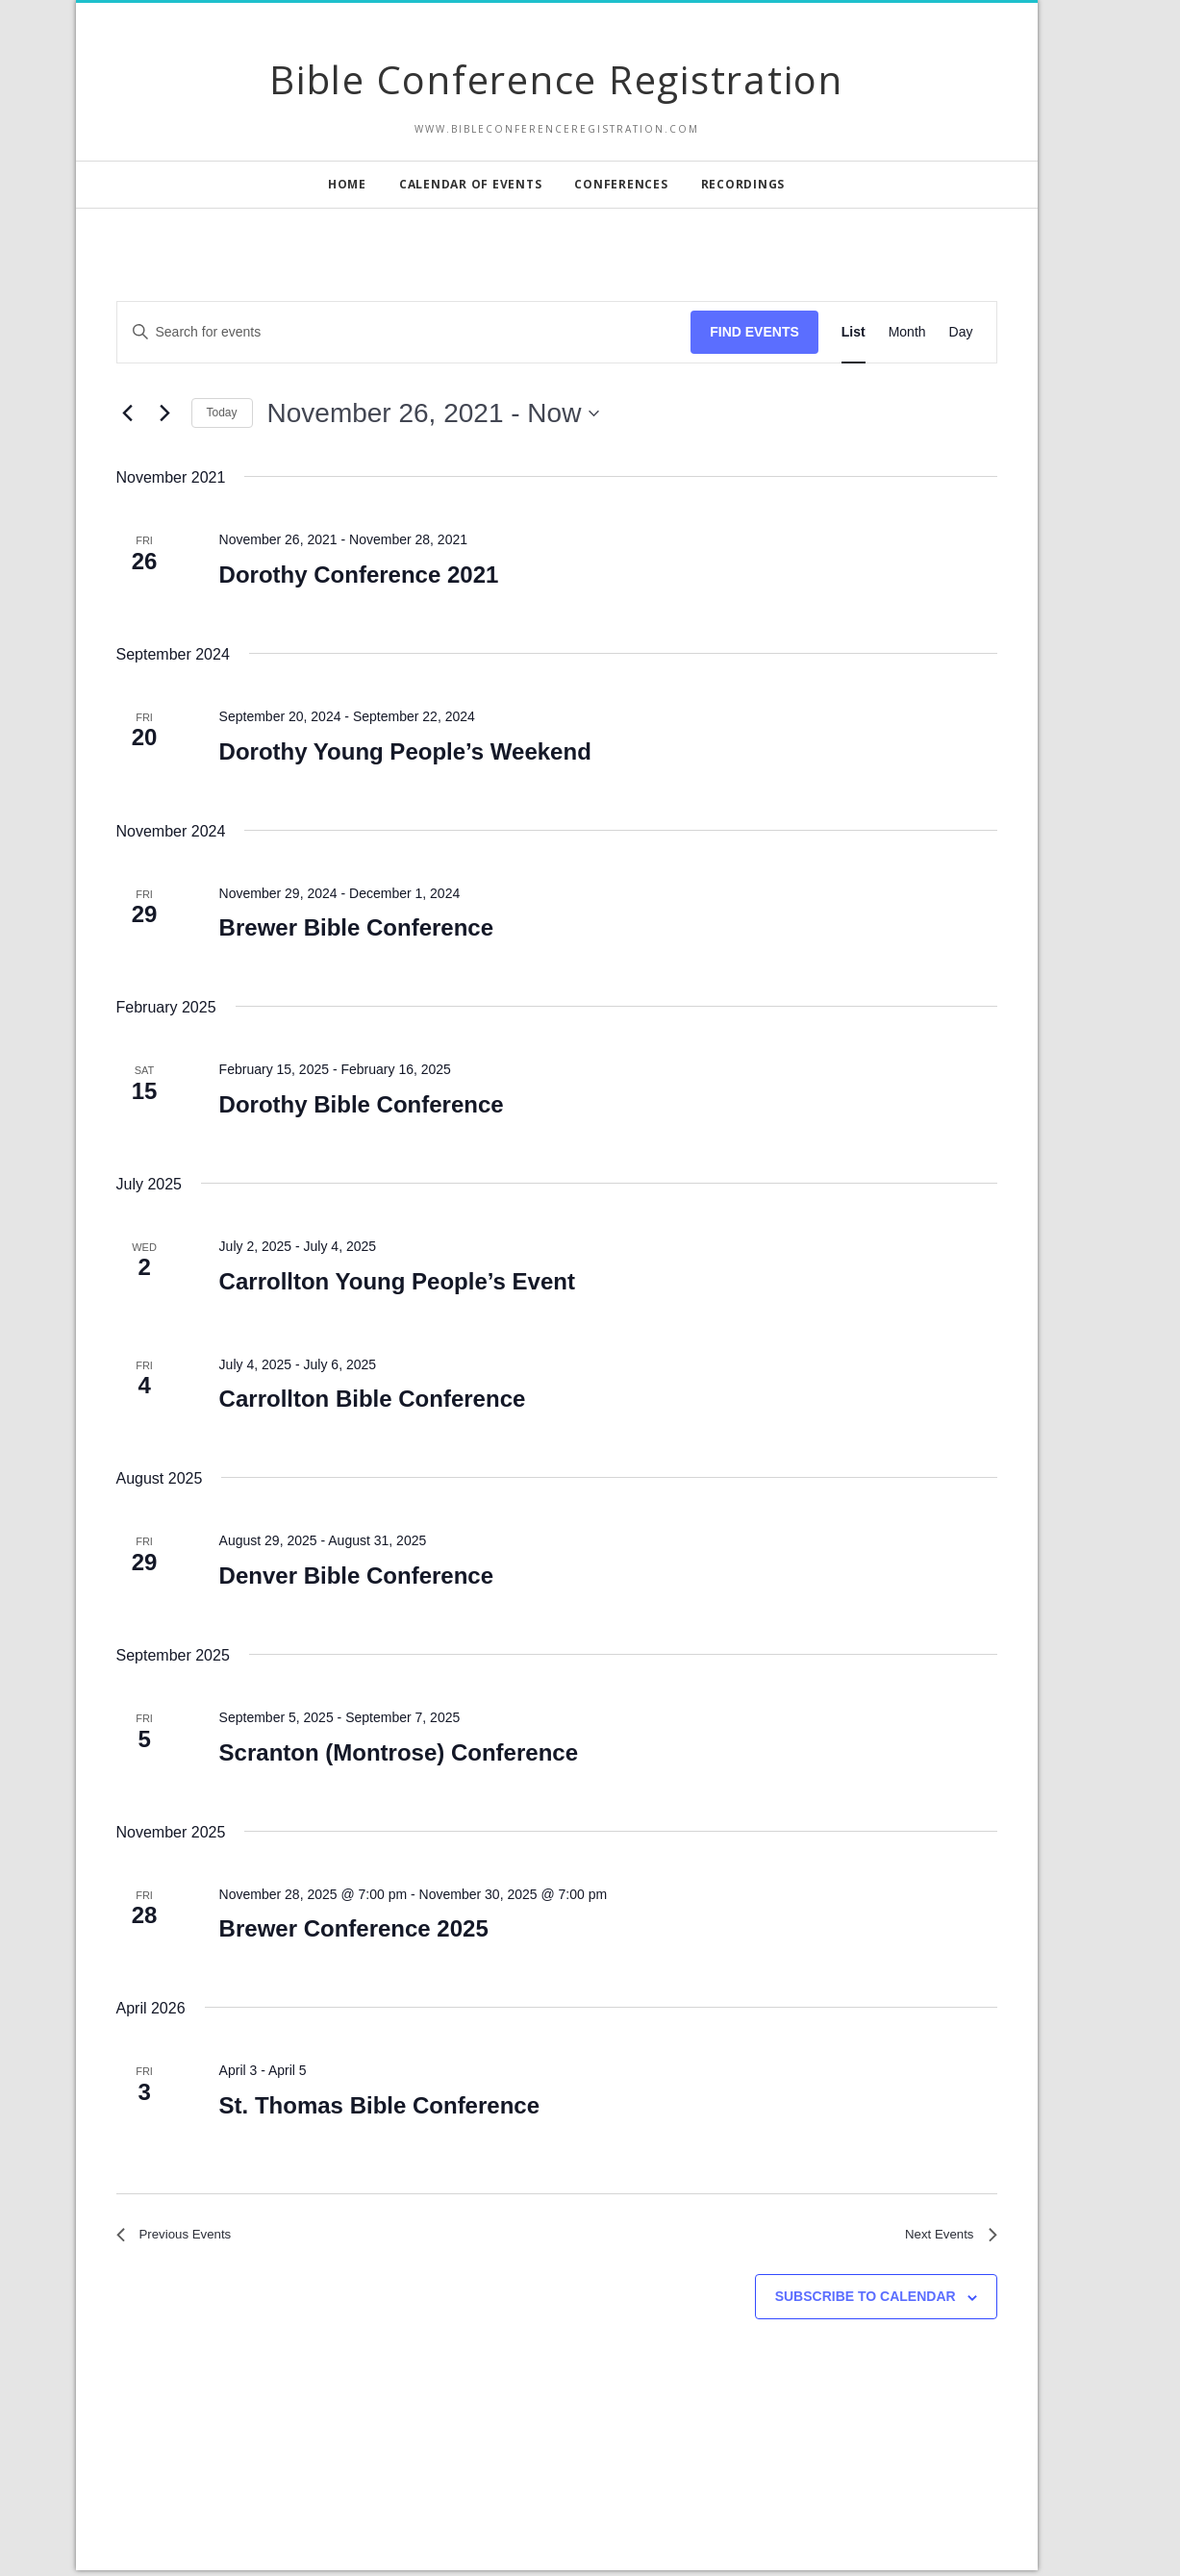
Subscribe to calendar (865, 2303)
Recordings (743, 184)
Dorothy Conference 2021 (359, 575)
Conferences (620, 184)
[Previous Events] (127, 413)
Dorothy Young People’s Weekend (405, 751)
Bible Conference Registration (556, 79)
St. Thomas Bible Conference (379, 2105)
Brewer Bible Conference (356, 927)
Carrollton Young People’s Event (397, 1281)
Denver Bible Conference (356, 1575)
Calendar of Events (470, 184)
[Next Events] (165, 413)
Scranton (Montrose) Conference (398, 1752)
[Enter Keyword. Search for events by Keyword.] (404, 332)
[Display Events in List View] (853, 332)
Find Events (754, 331)
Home (347, 184)
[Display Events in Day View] (961, 332)
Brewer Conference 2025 (354, 1928)
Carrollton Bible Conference (372, 1399)
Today (222, 412)
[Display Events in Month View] (907, 332)
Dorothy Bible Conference (361, 1104)
